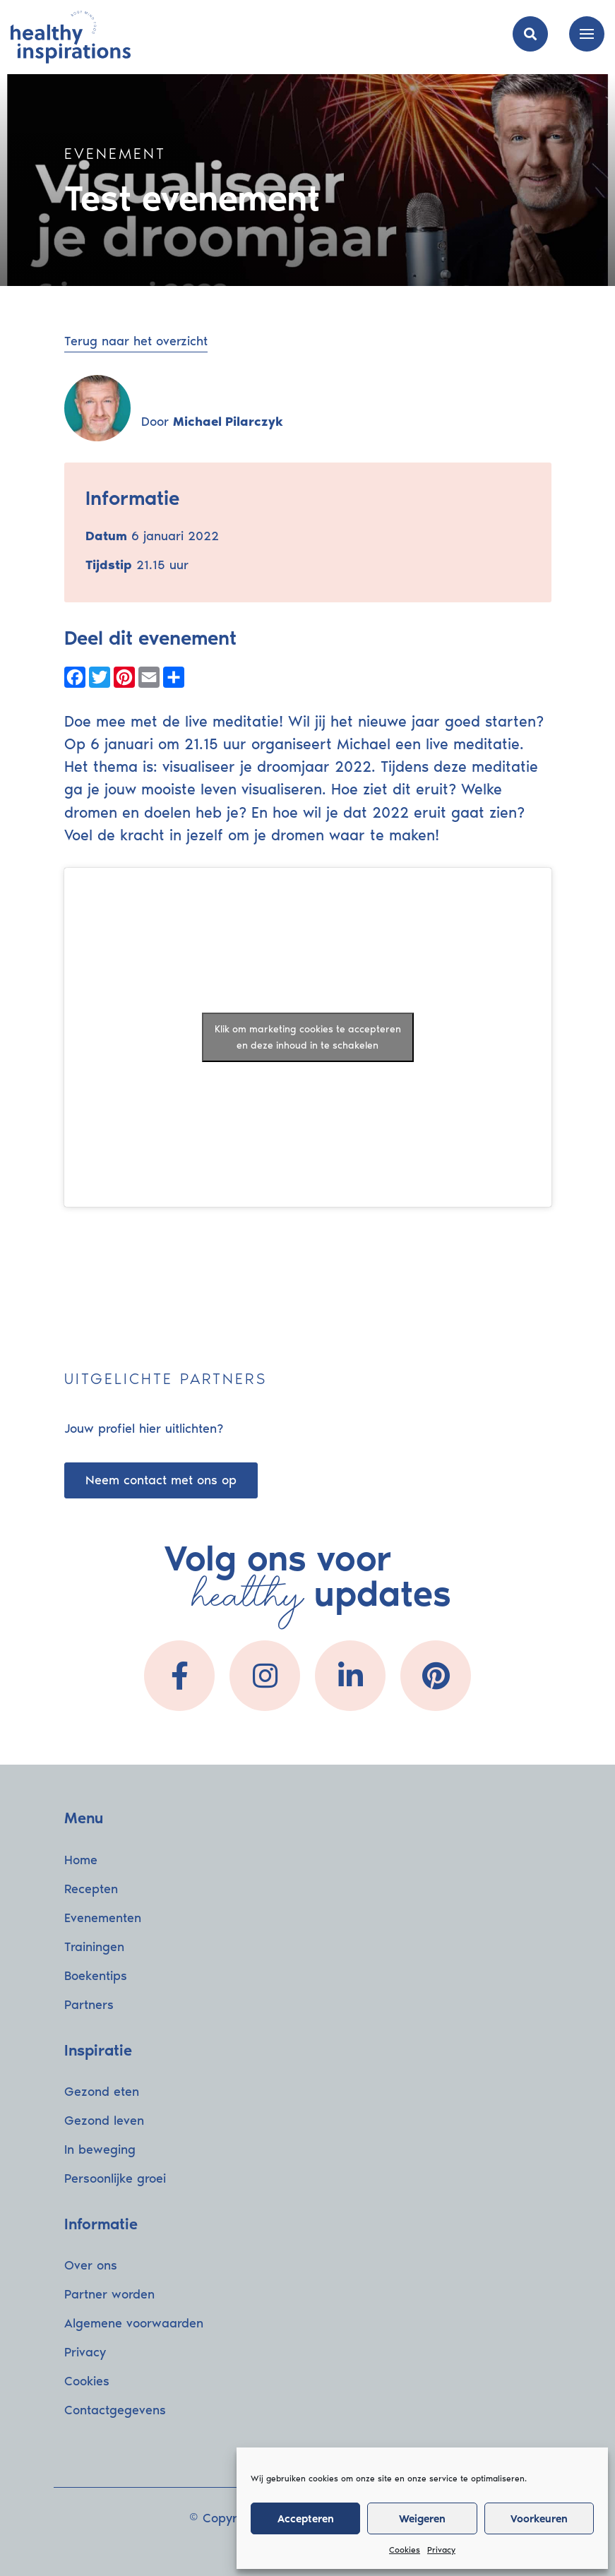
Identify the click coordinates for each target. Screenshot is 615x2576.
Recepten (91, 1889)
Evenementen (102, 1918)
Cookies (404, 2550)
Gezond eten (101, 2091)
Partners (89, 2004)
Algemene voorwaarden (133, 2323)
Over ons (90, 2265)
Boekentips (95, 1976)
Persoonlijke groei (115, 2178)
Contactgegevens (115, 2410)
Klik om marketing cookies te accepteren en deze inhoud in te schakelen (308, 1037)
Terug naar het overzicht (136, 341)
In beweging (100, 2149)
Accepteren (305, 2518)
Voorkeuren (539, 2518)
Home (80, 1860)
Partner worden (109, 2294)
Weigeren (422, 2518)
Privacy (441, 2550)
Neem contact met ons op (161, 1480)
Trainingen (94, 1947)
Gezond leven (104, 2120)
